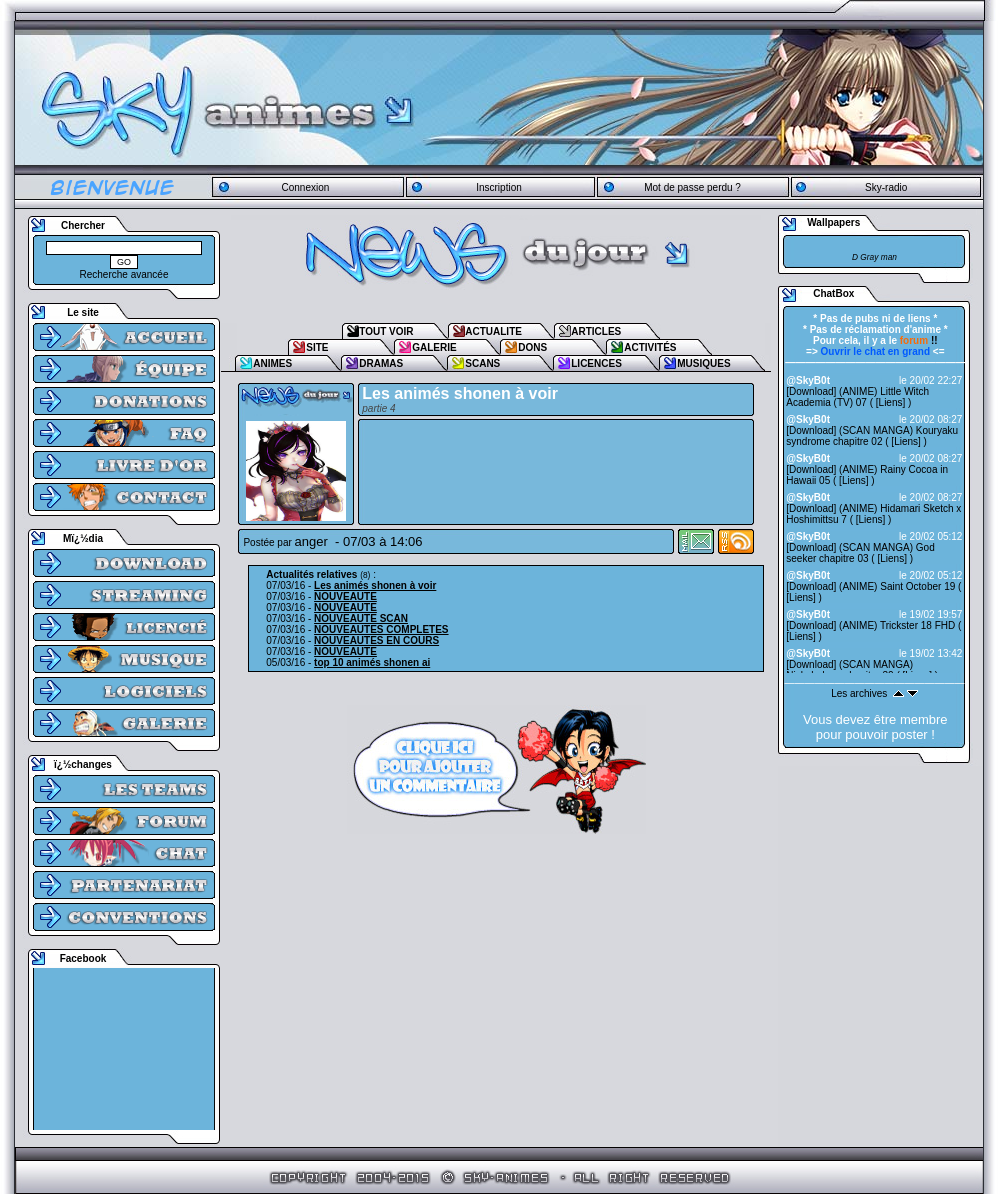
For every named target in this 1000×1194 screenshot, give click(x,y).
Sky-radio (886, 187)
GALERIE (434, 347)
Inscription (499, 187)
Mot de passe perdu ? (692, 187)
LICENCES (596, 363)
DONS (532, 347)
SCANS (482, 363)
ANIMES (272, 363)
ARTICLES (596, 331)
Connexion (305, 187)
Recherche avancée (124, 274)
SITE (317, 347)
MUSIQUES (703, 363)
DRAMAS (381, 363)
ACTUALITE (493, 331)
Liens (891, 402)
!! (919, 340)
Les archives (859, 693)
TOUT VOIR (386, 331)
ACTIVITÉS (650, 347)
